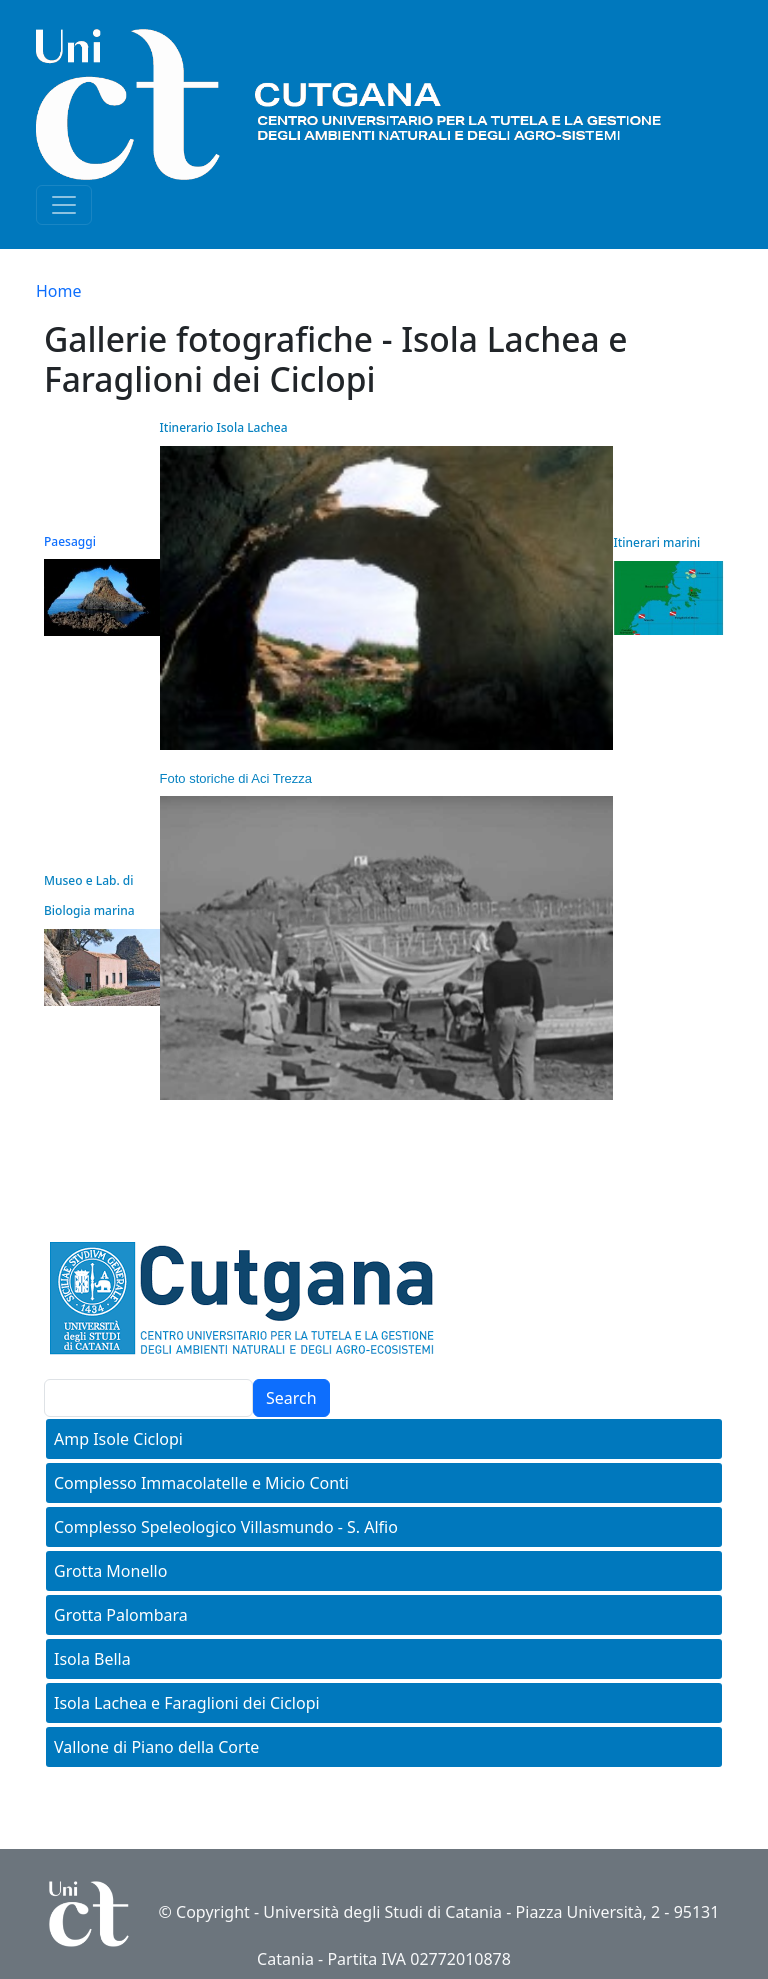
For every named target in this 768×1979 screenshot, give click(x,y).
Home (59, 291)
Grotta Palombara (121, 1615)
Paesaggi (70, 541)
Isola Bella (92, 1659)
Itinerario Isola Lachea (224, 427)
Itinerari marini (656, 542)
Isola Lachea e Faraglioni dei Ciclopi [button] (187, 1703)
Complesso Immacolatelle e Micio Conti (201, 1483)
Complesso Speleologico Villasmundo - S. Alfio (226, 1527)
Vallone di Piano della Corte (156, 1747)
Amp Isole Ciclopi (118, 1439)
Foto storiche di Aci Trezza (236, 778)
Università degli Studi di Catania (382, 1912)
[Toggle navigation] (64, 205)
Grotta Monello (110, 1571)
